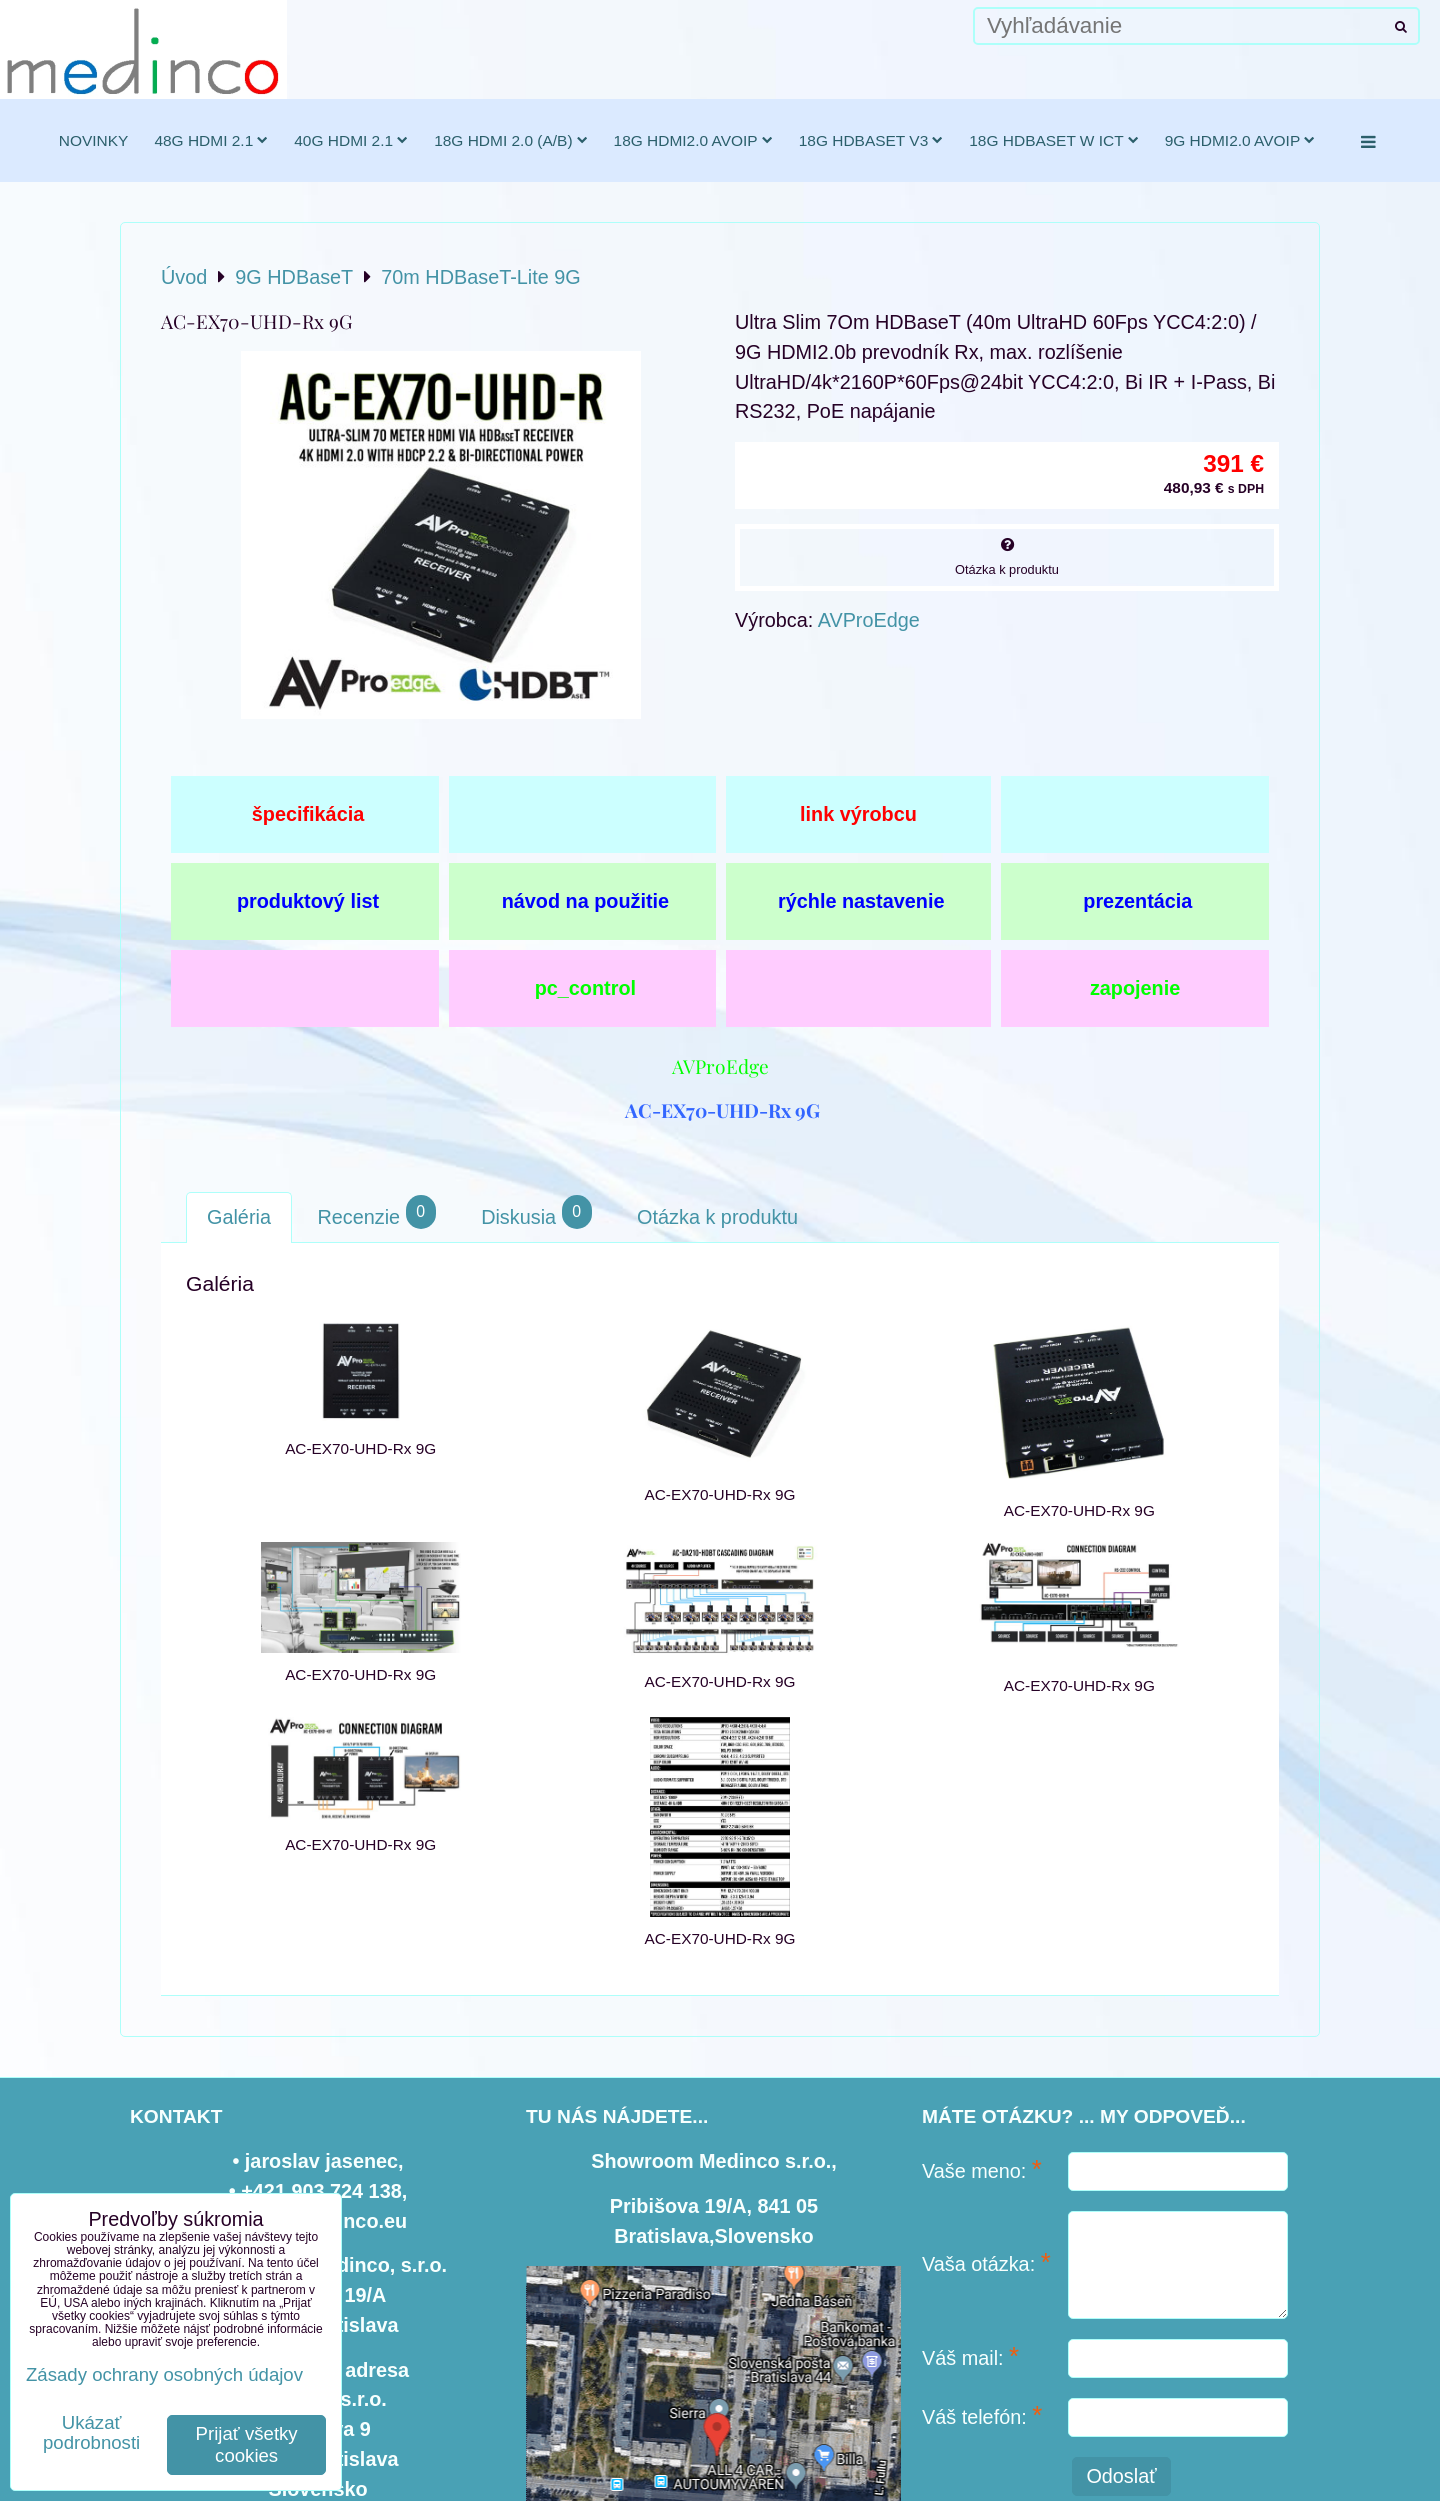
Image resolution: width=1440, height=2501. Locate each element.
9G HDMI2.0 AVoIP (1240, 140)
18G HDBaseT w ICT (1053, 140)
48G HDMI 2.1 (211, 140)
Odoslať (1121, 2476)
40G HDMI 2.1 (351, 140)
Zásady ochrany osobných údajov (164, 2374)
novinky (94, 140)
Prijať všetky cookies (247, 2444)
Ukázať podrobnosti (91, 2433)
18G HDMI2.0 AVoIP (693, 140)
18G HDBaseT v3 (871, 140)
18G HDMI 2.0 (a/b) (510, 140)
